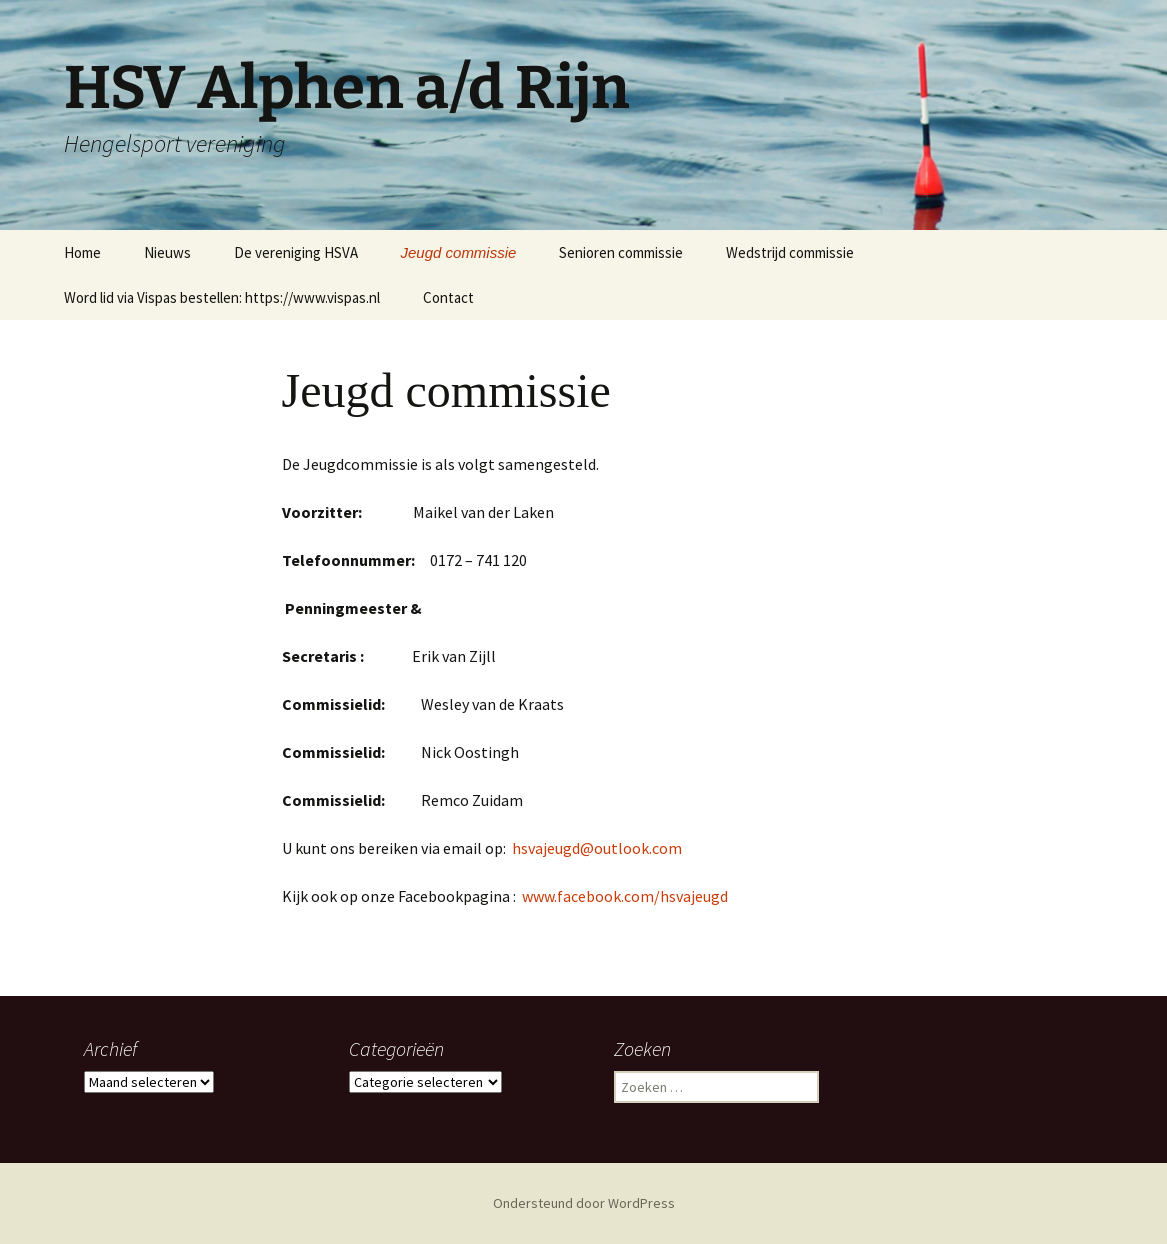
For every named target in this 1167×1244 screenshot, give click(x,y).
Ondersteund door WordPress (584, 1203)
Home (82, 252)
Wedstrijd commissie (790, 252)
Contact (448, 297)
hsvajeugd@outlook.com (597, 848)
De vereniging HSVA (296, 252)
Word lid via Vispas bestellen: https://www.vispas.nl (222, 297)
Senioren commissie (621, 252)
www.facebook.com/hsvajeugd (623, 896)
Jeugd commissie (459, 252)
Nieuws (167, 252)
